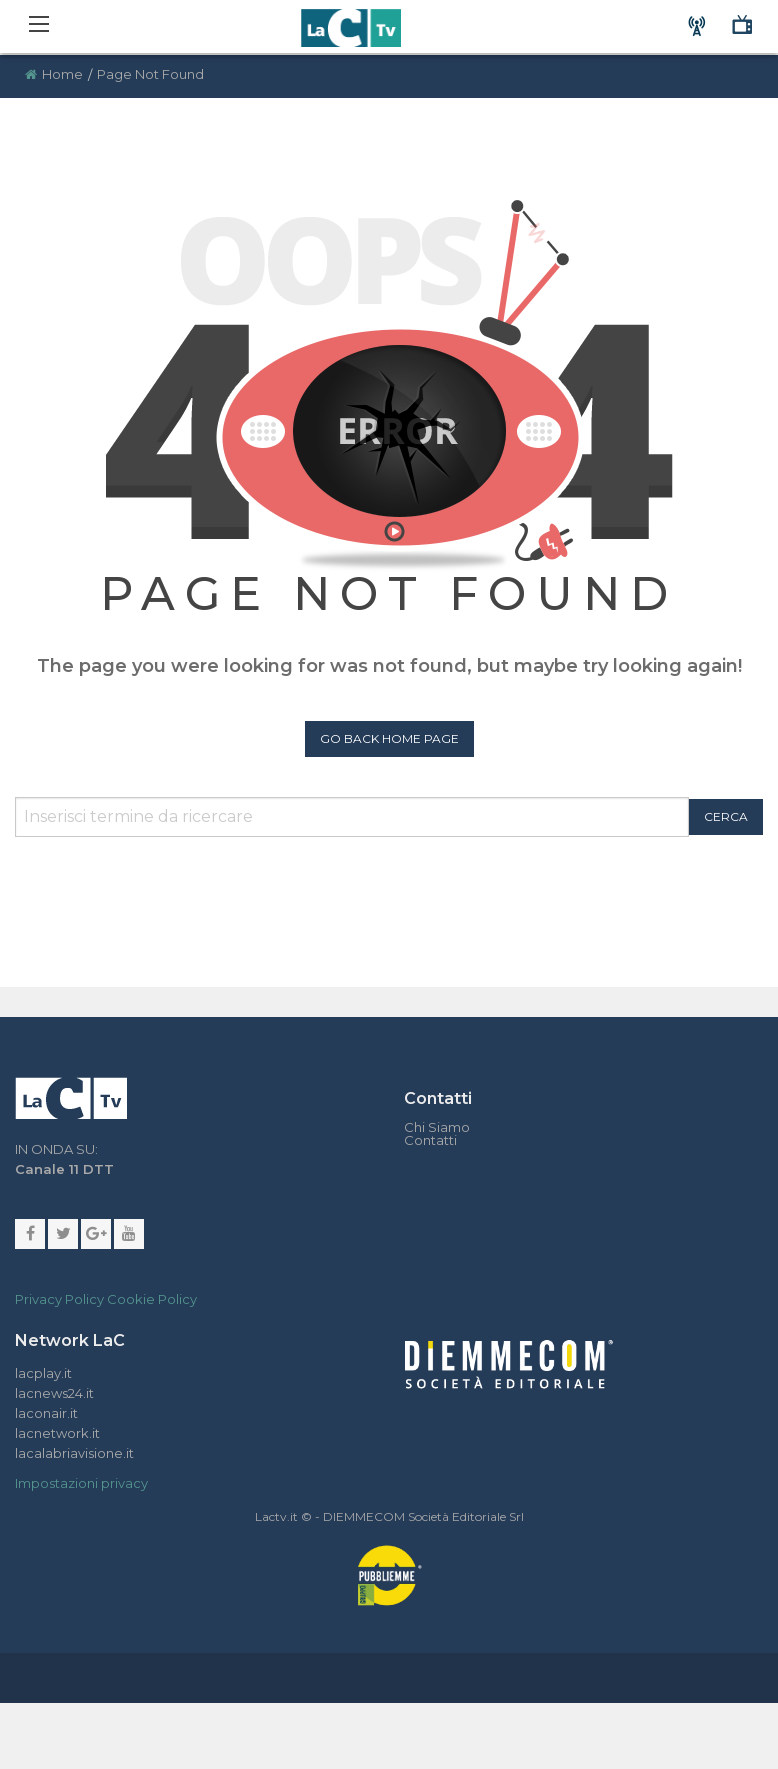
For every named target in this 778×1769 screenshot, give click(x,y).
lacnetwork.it (57, 1433)
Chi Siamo (437, 1127)
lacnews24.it (54, 1393)
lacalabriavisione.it (74, 1453)
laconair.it (46, 1413)
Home (62, 74)
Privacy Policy (59, 1299)
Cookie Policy (152, 1299)
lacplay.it (43, 1373)
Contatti (430, 1140)
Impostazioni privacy (81, 1483)
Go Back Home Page (389, 738)
